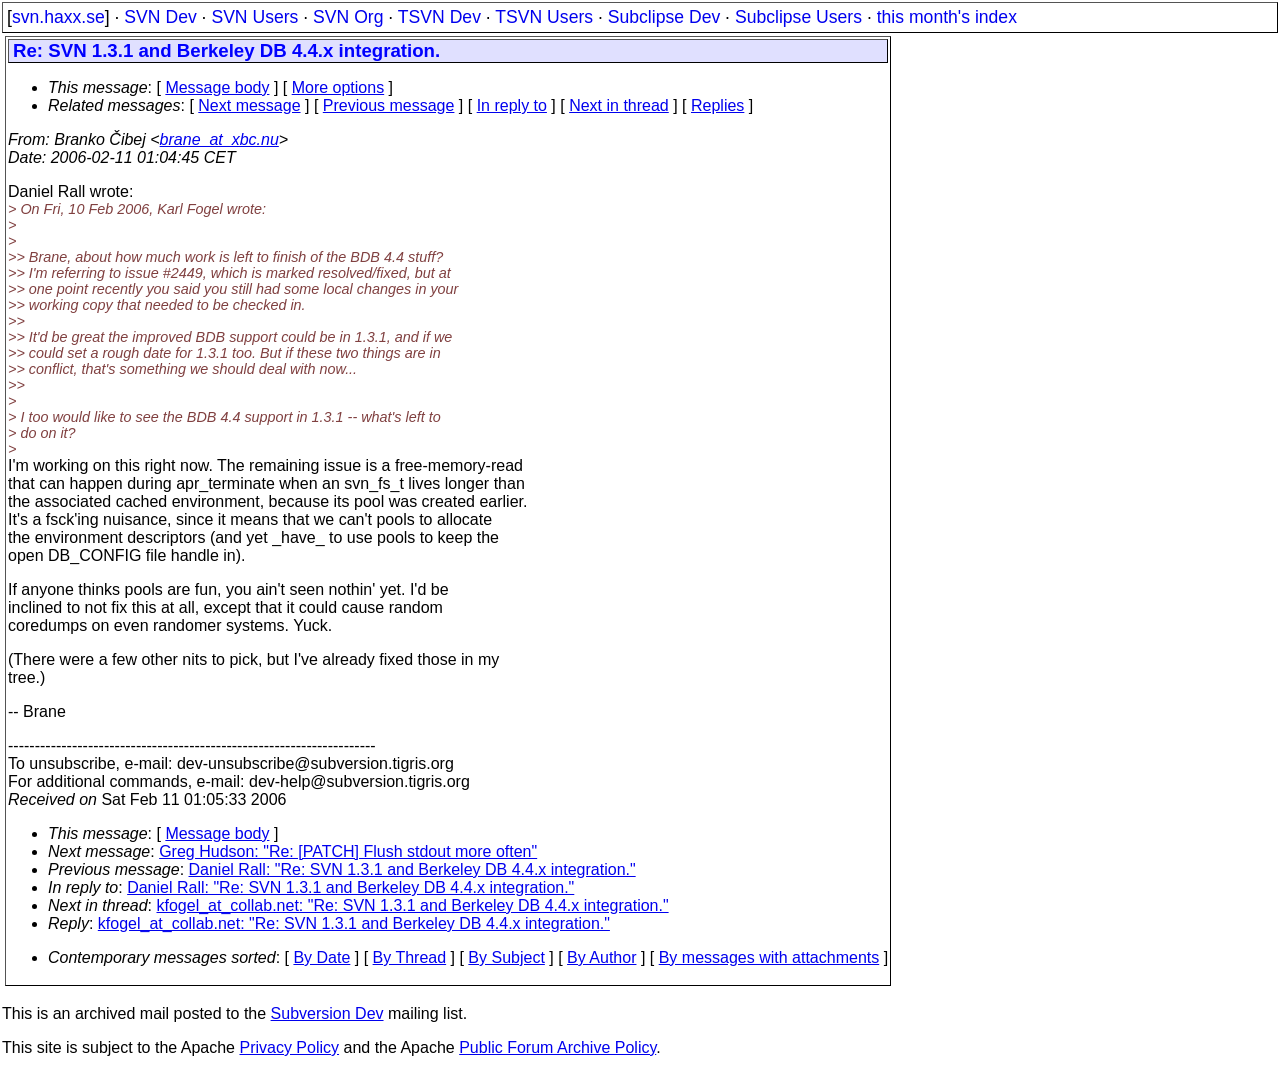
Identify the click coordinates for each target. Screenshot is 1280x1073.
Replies (717, 105)
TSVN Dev (439, 17)
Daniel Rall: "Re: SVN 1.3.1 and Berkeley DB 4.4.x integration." (412, 869)
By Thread (410, 957)
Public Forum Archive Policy (557, 1047)
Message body (217, 87)
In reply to (512, 105)
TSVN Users (544, 17)
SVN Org (348, 17)
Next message (249, 105)
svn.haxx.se (58, 17)
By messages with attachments (769, 957)
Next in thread (619, 105)
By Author (601, 957)
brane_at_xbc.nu (219, 139)
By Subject (506, 957)
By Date (321, 957)
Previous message (389, 105)
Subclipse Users (798, 17)
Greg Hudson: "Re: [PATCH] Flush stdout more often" (348, 851)
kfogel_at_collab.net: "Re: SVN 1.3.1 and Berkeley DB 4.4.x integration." (413, 905)
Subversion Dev (327, 1013)
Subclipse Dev (664, 17)
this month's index (947, 17)
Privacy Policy (289, 1047)
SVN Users (254, 17)
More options (338, 87)
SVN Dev (160, 17)
